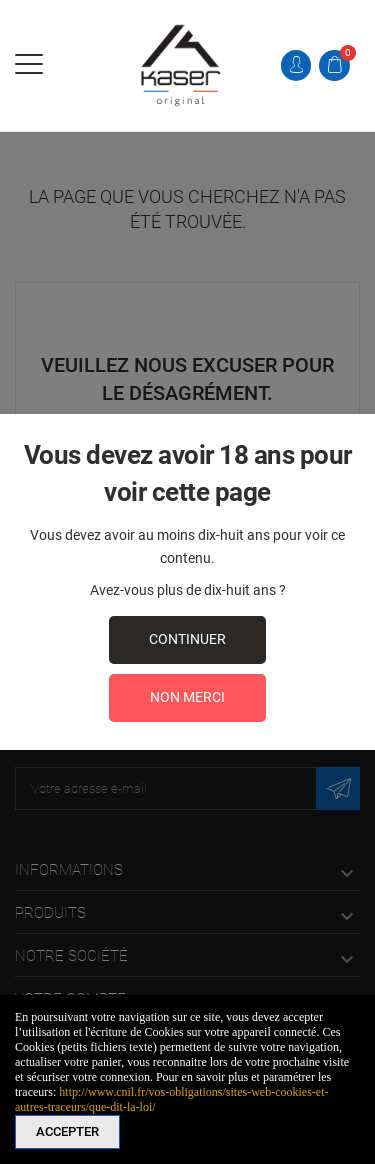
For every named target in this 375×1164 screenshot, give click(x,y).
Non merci (187, 697)
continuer (187, 639)
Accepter (67, 1131)
